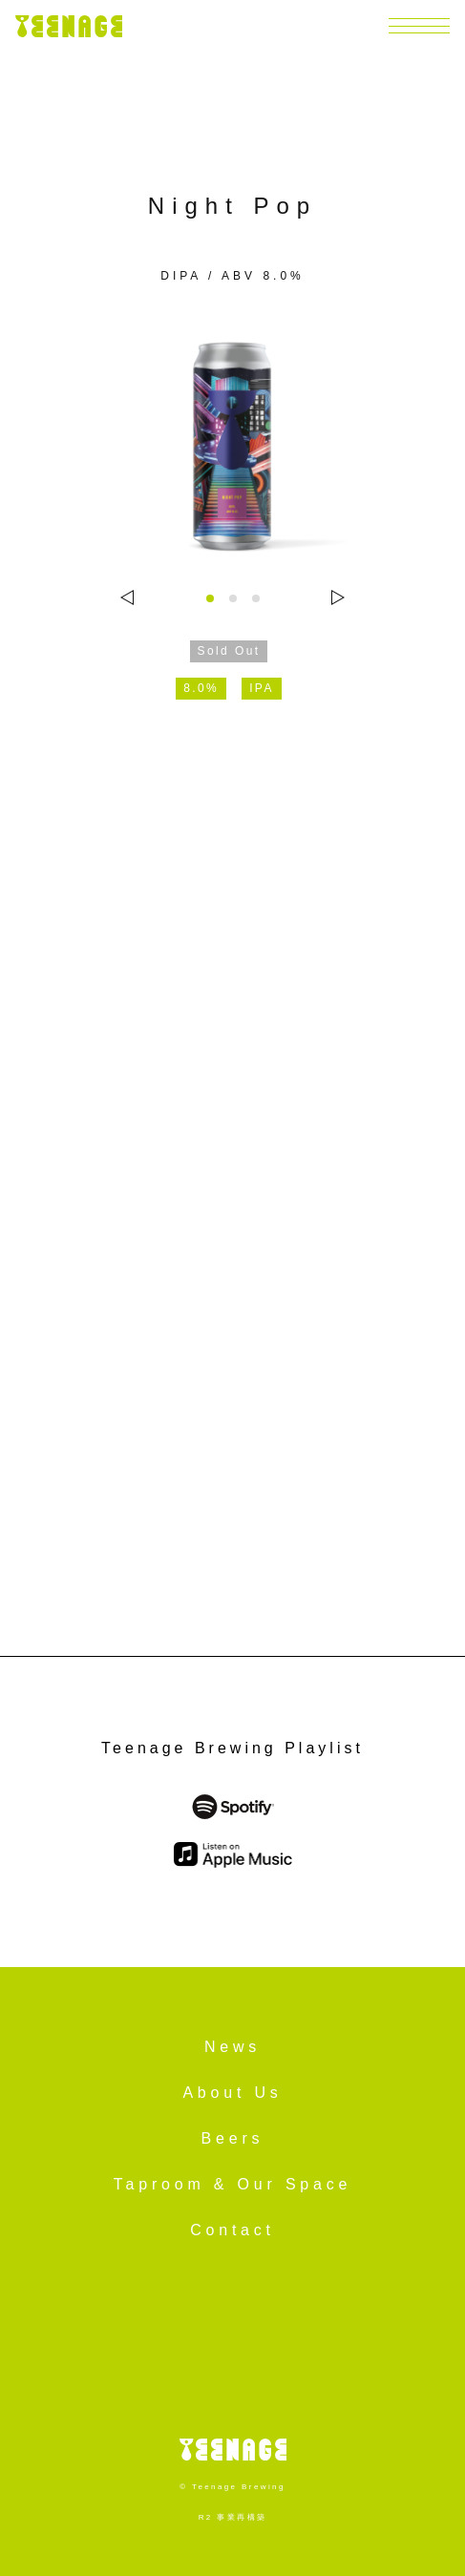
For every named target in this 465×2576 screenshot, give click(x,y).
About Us (232, 2092)
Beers (232, 2138)
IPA (261, 688)
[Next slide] (338, 597)
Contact (232, 2230)
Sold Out (229, 651)
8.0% (201, 688)
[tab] (210, 598)
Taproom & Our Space (233, 2184)
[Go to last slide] (127, 597)
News (232, 2047)
